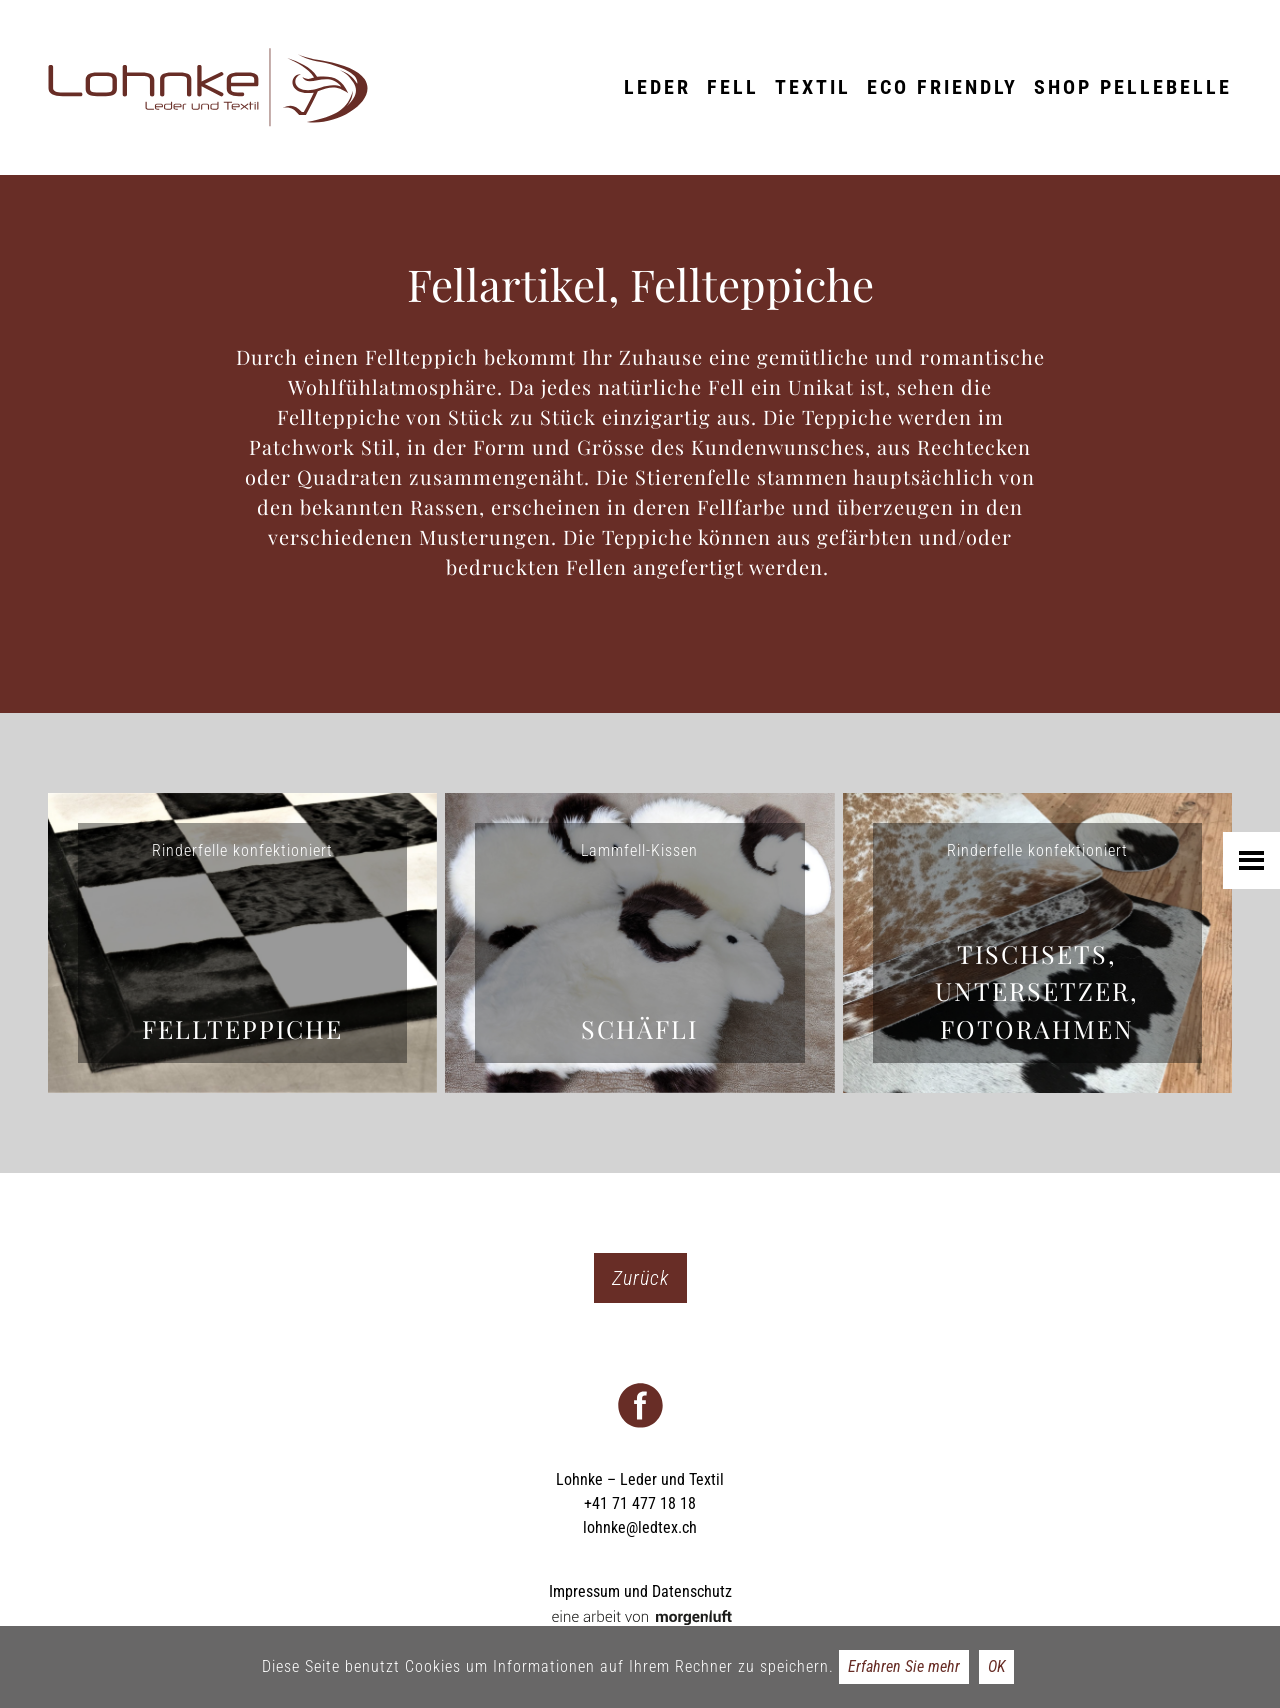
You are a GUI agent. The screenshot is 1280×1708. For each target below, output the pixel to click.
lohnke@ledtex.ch (640, 1527)
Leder (657, 87)
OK (996, 1666)
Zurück (640, 1278)
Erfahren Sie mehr (904, 1666)
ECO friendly (942, 87)
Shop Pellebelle (1133, 87)
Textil (813, 87)
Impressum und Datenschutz (640, 1591)
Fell (733, 87)
